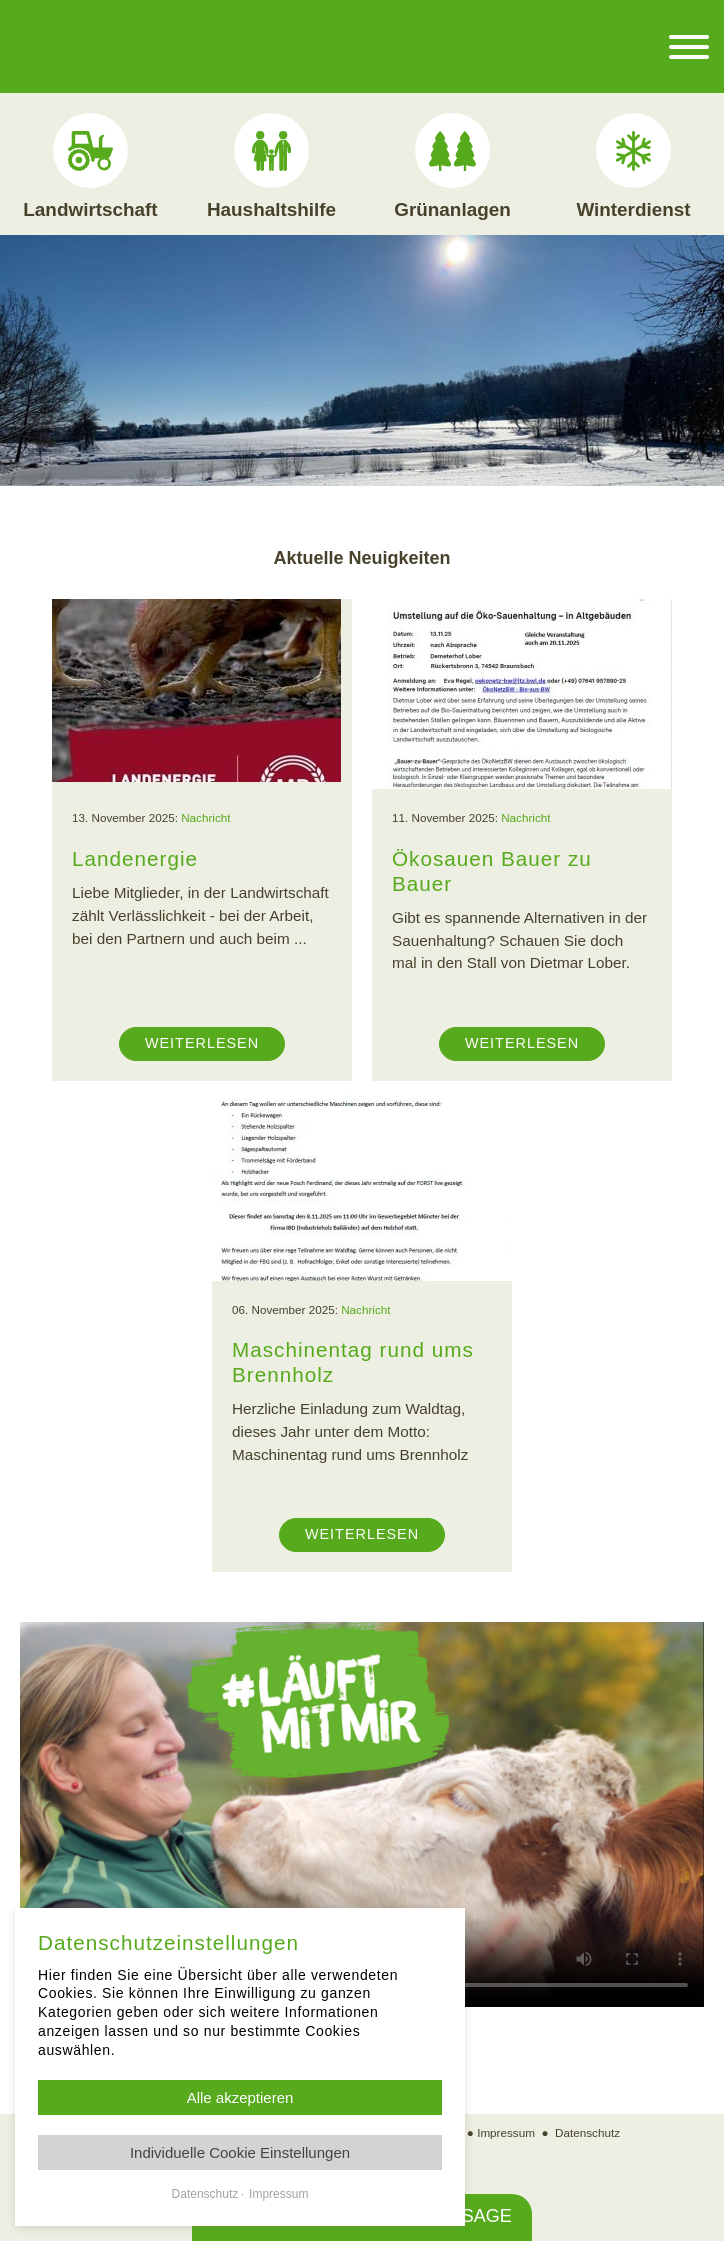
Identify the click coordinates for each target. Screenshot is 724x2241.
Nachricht (205, 817)
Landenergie (135, 858)
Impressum (506, 2132)
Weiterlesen (202, 1043)
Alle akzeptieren (240, 2097)
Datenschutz (587, 2132)
